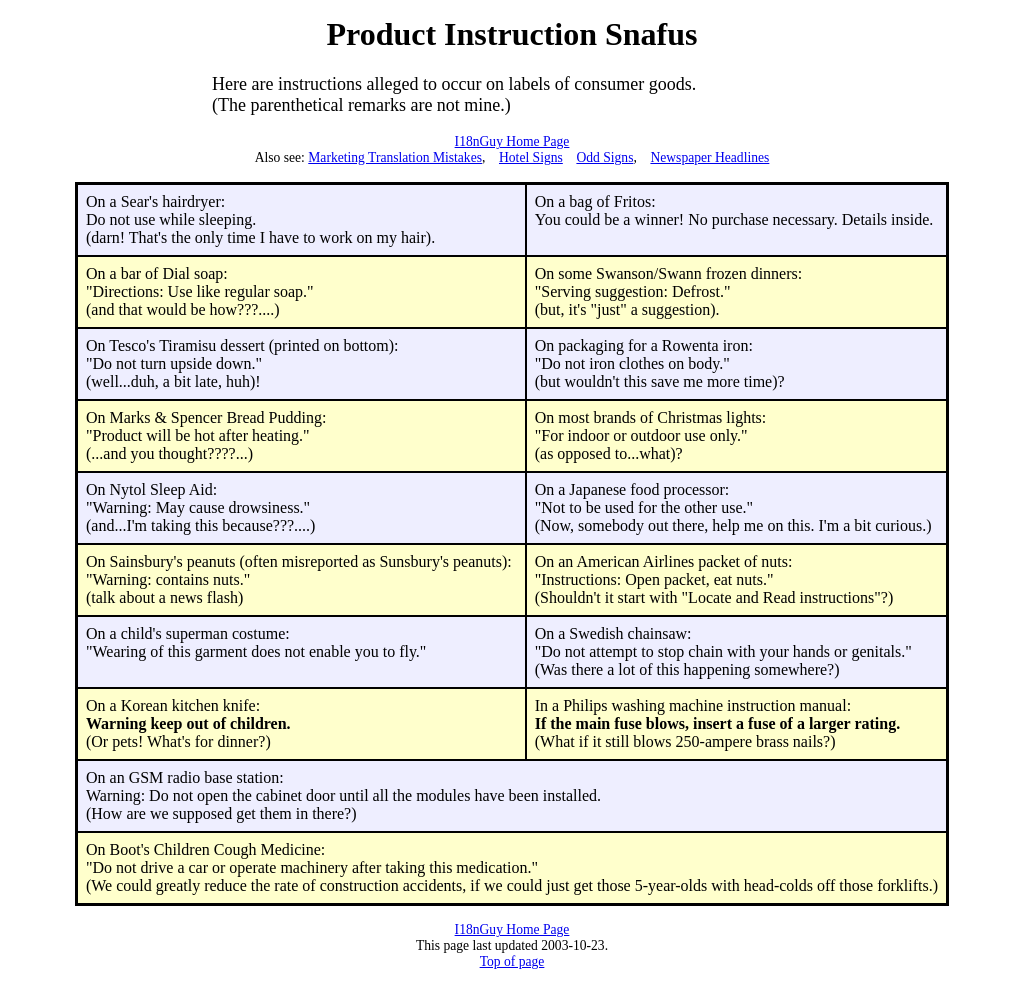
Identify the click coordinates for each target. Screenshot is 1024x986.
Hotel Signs (531, 157)
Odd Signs (604, 157)
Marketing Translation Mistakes (395, 157)
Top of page (512, 961)
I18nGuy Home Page (512, 141)
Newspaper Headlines (709, 157)
